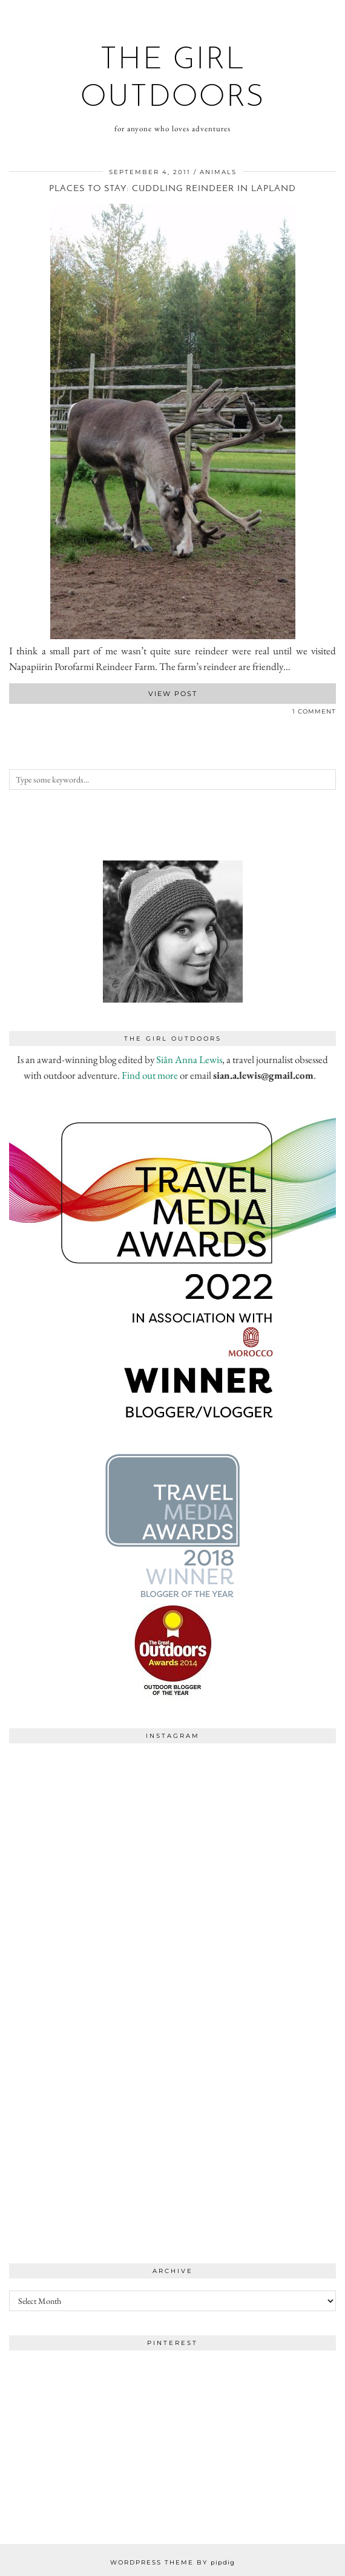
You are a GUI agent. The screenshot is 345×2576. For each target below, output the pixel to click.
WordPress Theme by (172, 2562)
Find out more (150, 1075)
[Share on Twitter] (18, 714)
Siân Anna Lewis (189, 1059)
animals (218, 172)
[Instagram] (90, 1831)
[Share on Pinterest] (24, 714)
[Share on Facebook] (12, 714)
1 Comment (314, 711)
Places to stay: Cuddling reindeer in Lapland (172, 189)
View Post (172, 693)
